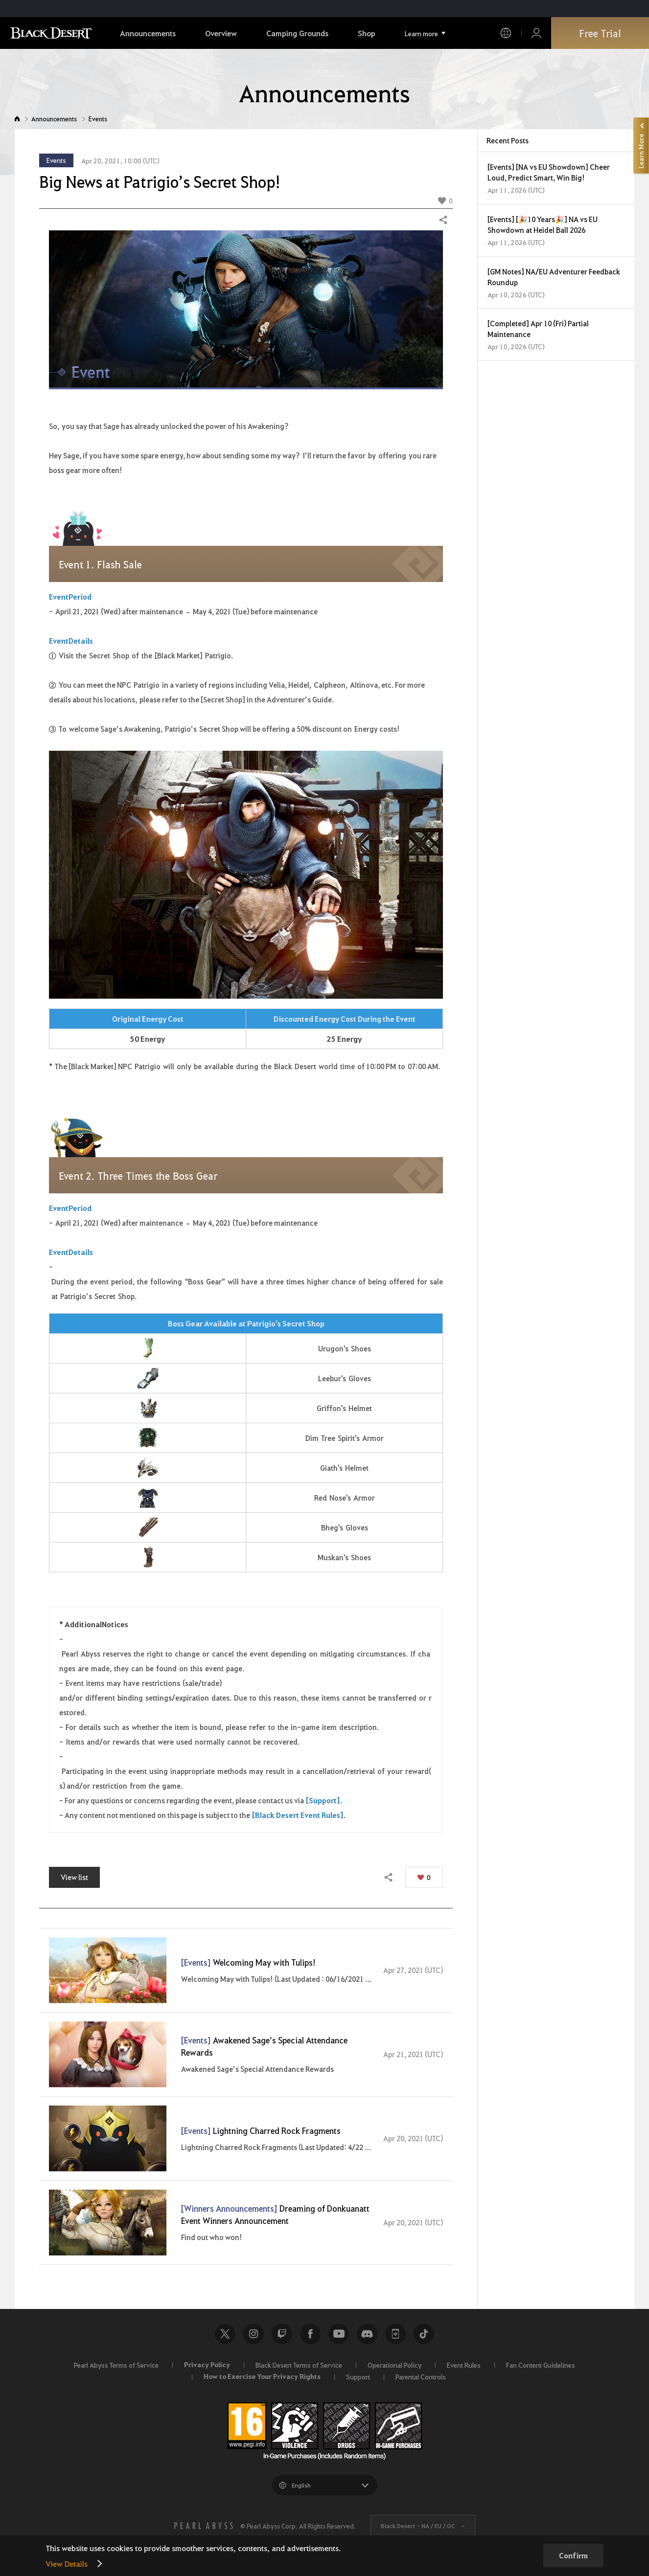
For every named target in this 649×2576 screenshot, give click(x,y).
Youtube (338, 2334)
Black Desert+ (395, 2334)
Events (98, 118)
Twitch (282, 2334)
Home (17, 118)
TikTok (424, 2334)
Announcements (54, 118)
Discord (367, 2334)
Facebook (310, 2334)
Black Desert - (418, 2526)
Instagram (253, 2334)
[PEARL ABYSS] (203, 2525)
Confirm (573, 2555)
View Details (67, 2563)
